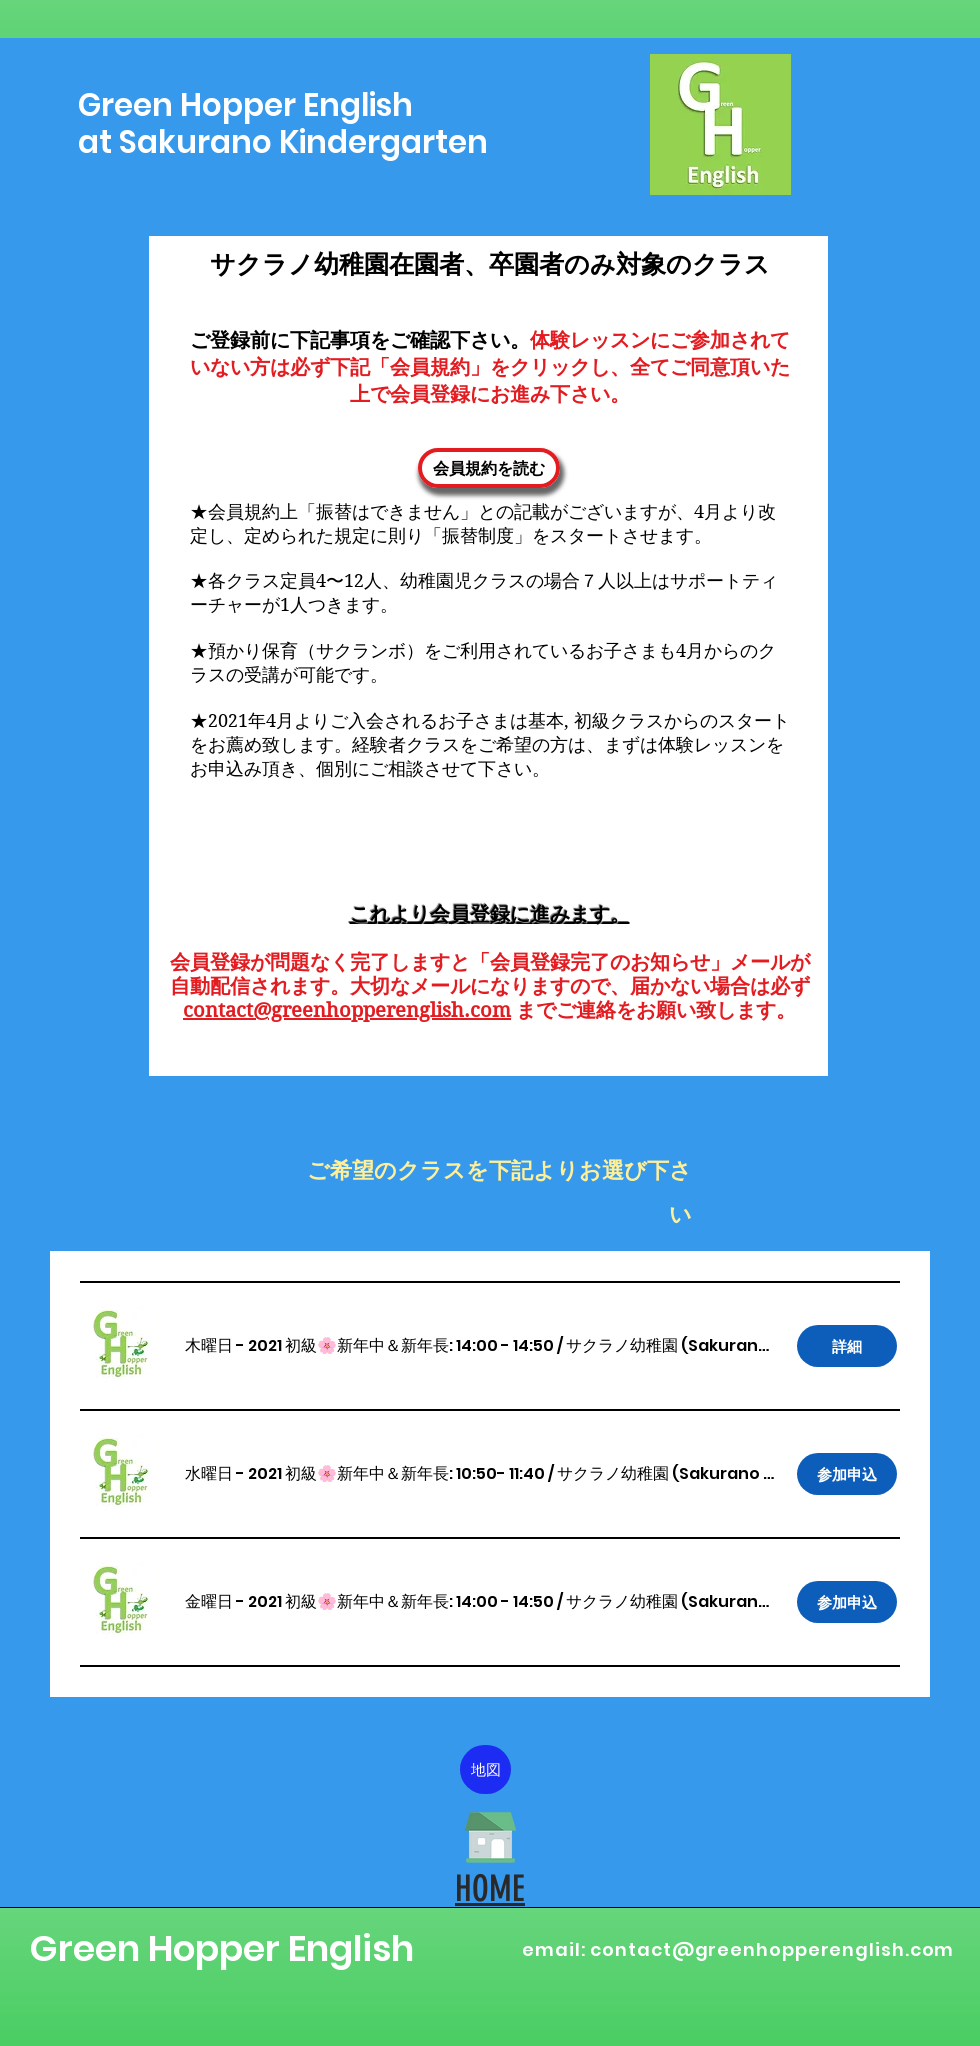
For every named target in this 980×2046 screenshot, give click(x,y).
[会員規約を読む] (489, 468)
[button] (369, 1346)
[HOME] (490, 1836)
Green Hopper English (221, 1948)
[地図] (485, 1769)
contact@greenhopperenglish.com (347, 1010)
